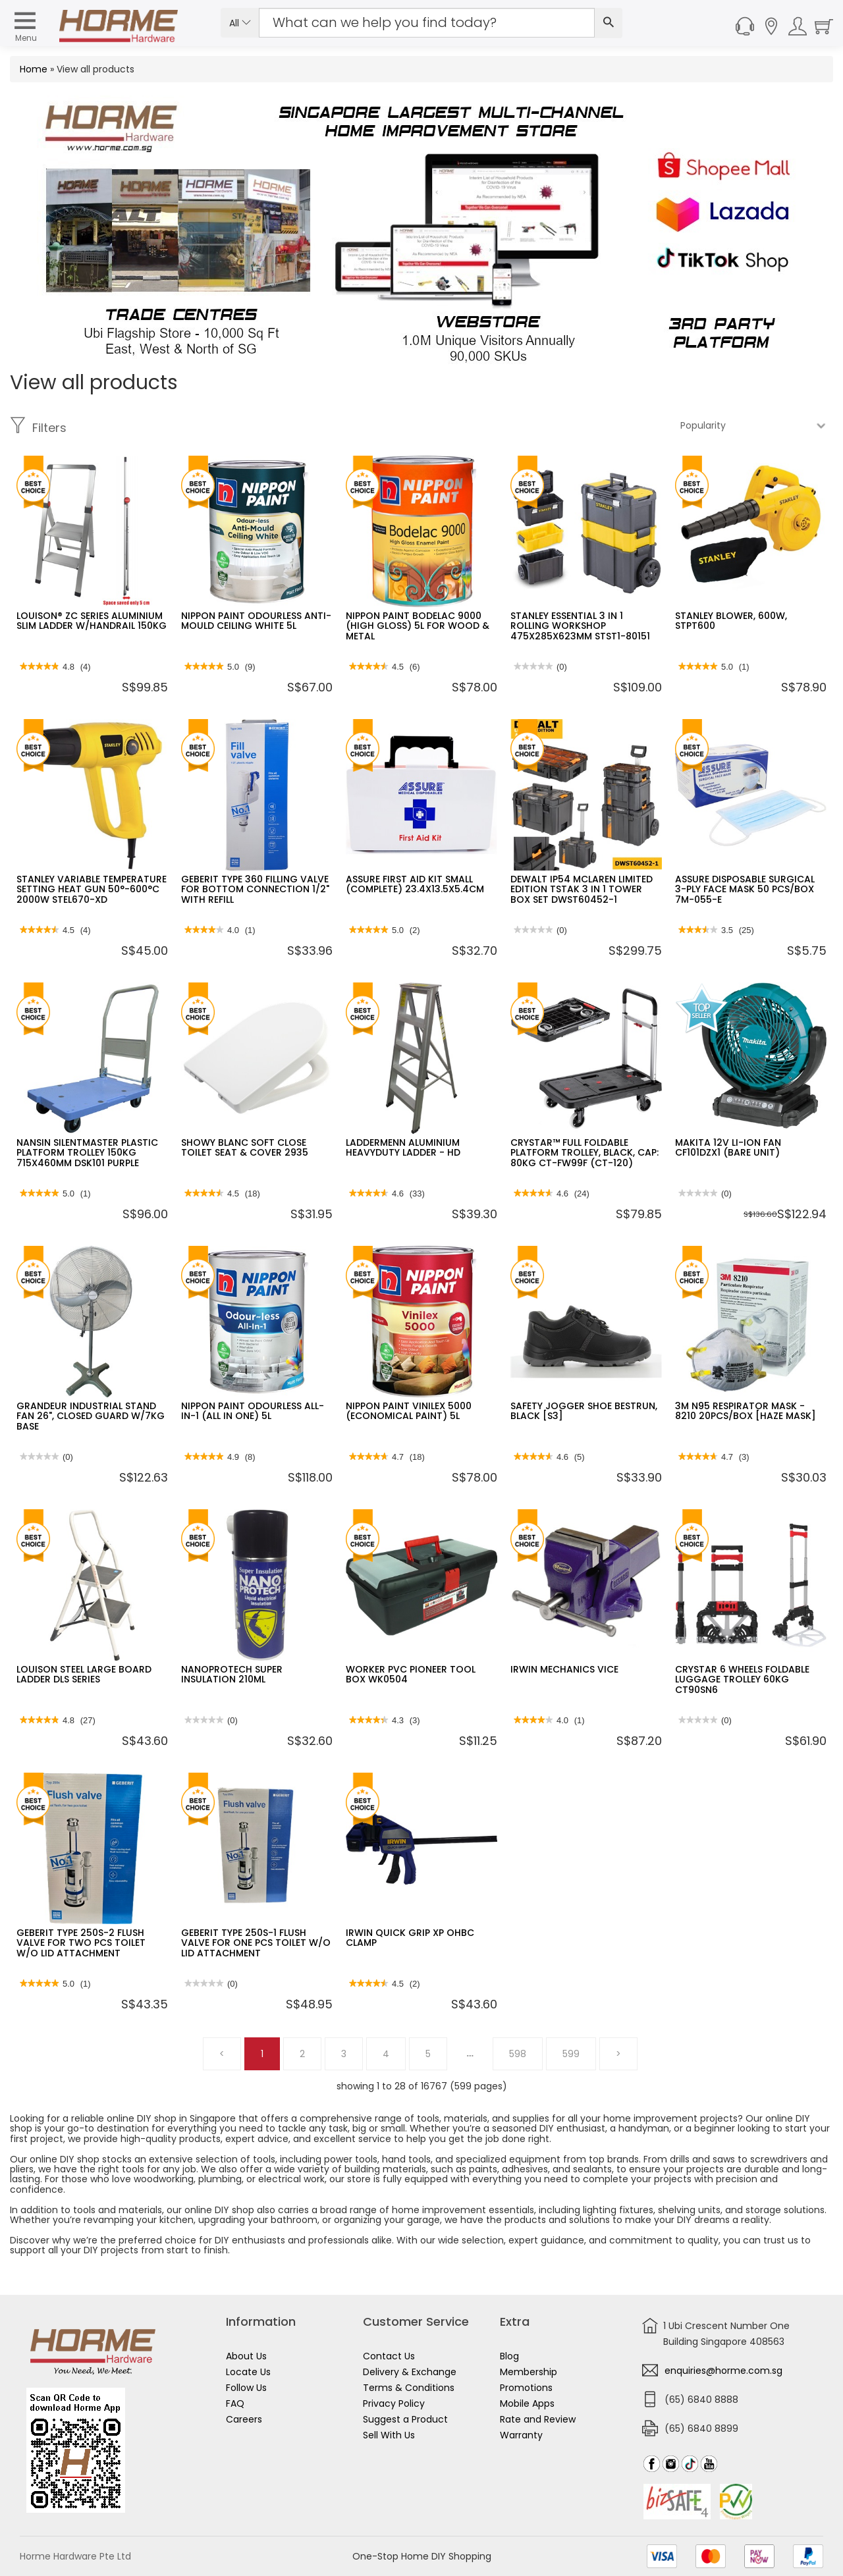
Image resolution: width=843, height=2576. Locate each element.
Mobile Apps (527, 2403)
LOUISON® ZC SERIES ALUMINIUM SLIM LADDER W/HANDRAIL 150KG (91, 620)
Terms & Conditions (408, 2387)
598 (517, 2053)
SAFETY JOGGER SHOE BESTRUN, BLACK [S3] (583, 1410)
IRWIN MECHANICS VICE (564, 1669)
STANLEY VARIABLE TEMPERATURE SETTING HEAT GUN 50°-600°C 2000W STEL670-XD (91, 889)
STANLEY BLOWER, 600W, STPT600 (731, 620)
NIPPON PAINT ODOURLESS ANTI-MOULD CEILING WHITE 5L (256, 620)
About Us (246, 2356)
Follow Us (246, 2387)
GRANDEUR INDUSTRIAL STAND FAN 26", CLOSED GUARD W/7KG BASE (90, 1416)
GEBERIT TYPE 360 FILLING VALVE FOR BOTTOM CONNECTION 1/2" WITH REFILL (255, 889)
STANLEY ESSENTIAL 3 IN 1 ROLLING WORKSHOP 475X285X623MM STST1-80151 (580, 626)
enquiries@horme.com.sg (723, 2370)
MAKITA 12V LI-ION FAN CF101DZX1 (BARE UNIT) (728, 1147)
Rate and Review (538, 2419)
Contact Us (389, 2356)
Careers (244, 2419)
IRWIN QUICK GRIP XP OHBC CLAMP (410, 1937)
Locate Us (248, 2371)
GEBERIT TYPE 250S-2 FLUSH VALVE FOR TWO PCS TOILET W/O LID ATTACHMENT (81, 1943)
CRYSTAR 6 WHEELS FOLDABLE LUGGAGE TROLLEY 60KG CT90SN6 (742, 1679)
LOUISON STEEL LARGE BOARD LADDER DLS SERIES (83, 1674)
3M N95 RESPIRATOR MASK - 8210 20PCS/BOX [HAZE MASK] (745, 1410)
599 (571, 2053)
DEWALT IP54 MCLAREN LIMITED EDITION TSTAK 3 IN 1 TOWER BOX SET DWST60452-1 (581, 889)
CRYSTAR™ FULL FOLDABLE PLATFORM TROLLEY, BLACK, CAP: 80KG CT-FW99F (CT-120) (584, 1152)
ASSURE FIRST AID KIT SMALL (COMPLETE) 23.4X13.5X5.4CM (415, 884)
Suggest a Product (405, 2419)
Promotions (526, 2387)
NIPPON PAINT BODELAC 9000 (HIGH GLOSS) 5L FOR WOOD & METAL (417, 626)
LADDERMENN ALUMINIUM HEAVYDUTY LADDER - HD (403, 1147)
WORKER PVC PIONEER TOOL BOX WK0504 (411, 1674)
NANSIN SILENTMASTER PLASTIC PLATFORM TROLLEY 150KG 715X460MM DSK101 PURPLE (87, 1152)
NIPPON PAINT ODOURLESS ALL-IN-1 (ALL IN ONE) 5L (252, 1410)
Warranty (521, 2435)
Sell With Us (389, 2435)
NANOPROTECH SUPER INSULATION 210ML (232, 1674)
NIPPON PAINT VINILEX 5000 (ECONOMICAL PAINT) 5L (409, 1410)
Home (33, 69)
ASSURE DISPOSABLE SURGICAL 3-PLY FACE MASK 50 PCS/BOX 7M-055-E (745, 889)
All (240, 23)
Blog (509, 2356)
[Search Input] (427, 23)
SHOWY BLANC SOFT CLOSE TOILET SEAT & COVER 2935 (244, 1147)
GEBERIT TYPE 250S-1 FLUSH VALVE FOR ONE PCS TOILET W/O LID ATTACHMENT (256, 1943)
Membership (528, 2371)
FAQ (235, 2403)
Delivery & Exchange (409, 2371)
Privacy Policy (394, 2403)
